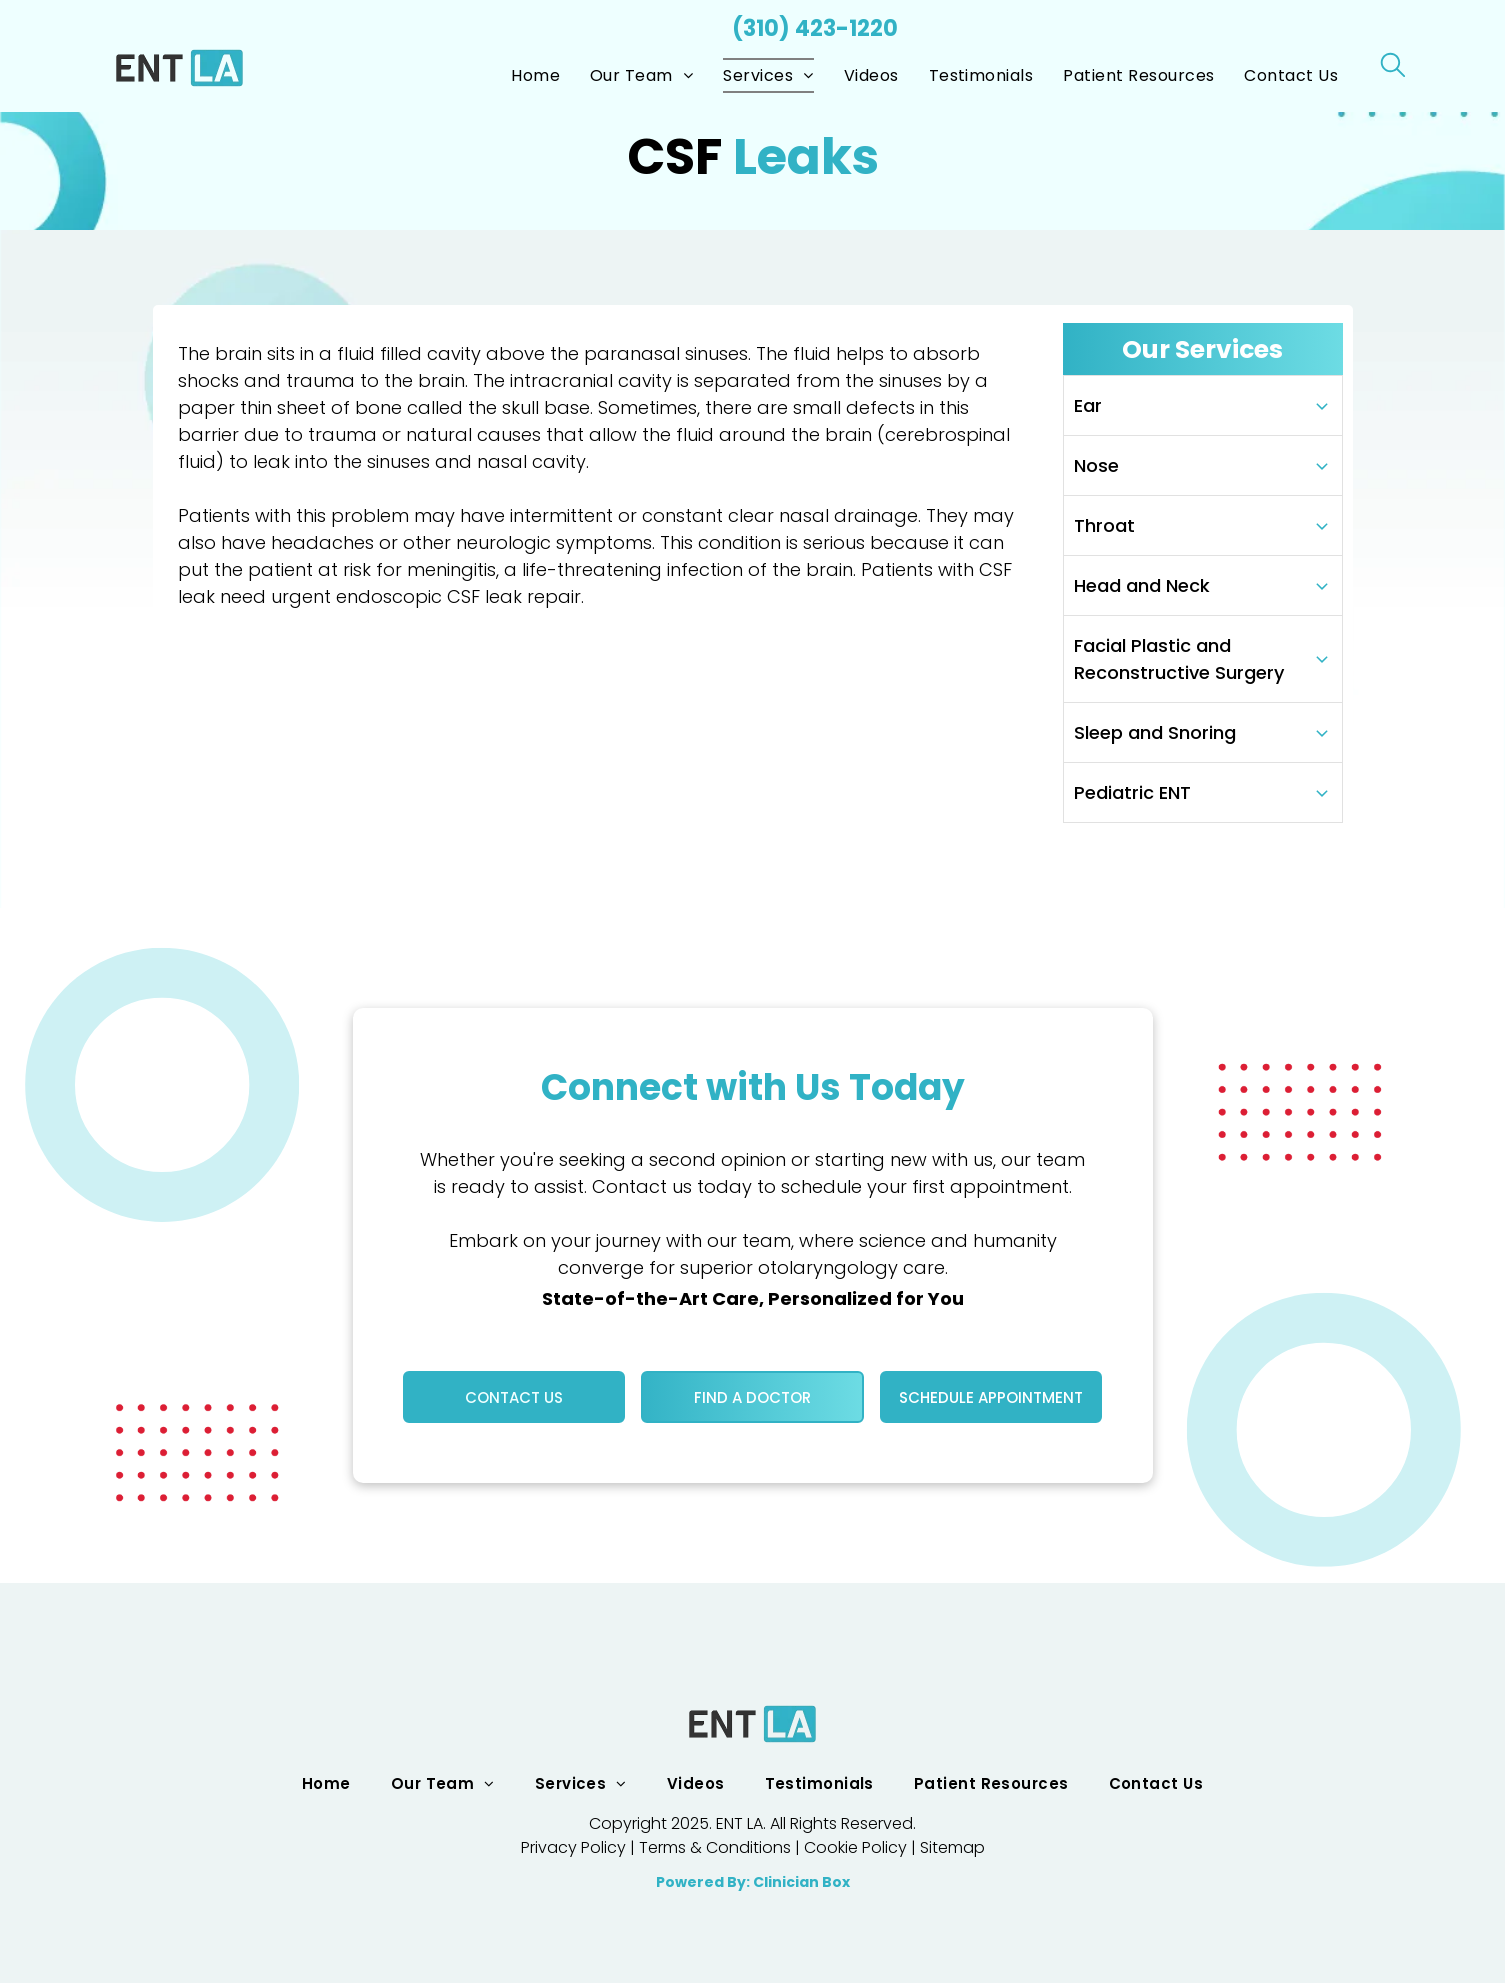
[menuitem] (535, 75)
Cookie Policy (855, 1847)
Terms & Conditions (715, 1847)
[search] (1393, 68)
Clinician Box (801, 1882)
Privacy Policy (573, 1847)
